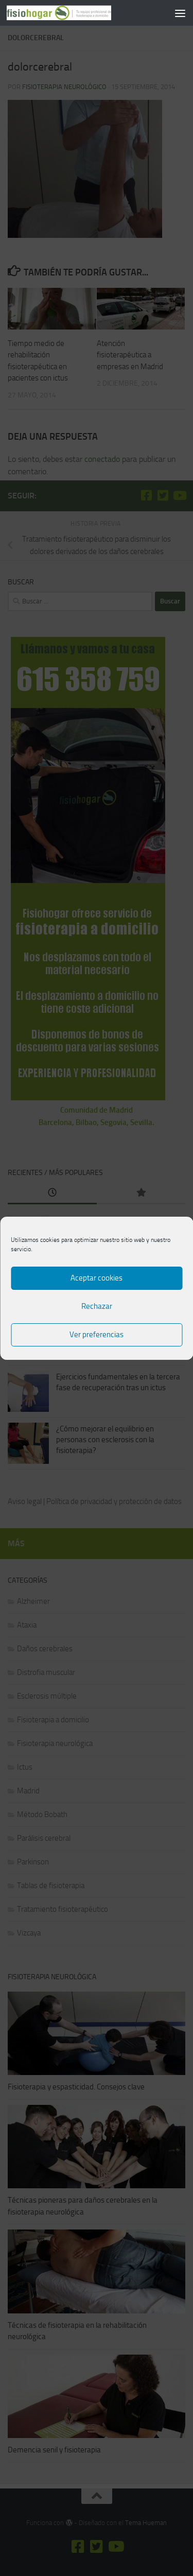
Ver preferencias (96, 1334)
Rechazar (96, 1306)
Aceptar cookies (96, 1278)
